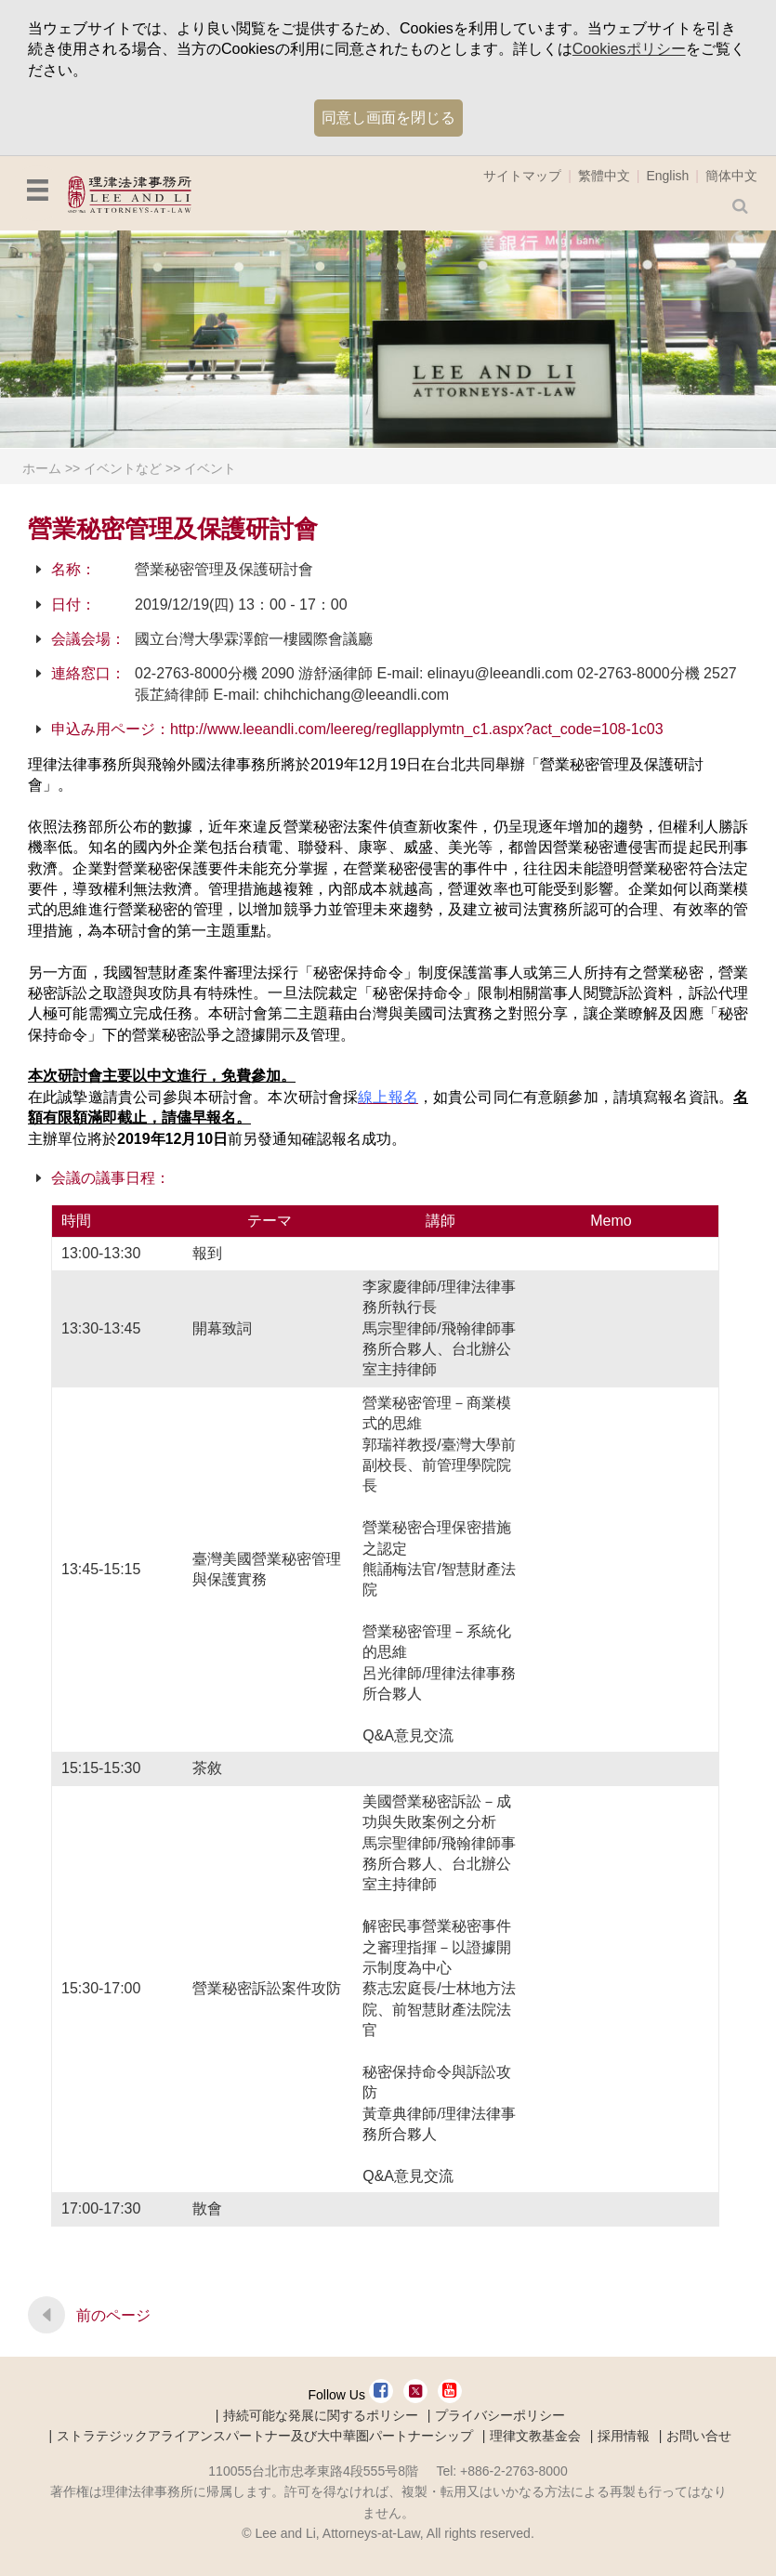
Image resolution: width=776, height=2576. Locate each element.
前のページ (113, 2315)
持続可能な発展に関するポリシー (320, 2415)
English (667, 175)
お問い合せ (698, 2435)
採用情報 (624, 2435)
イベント (210, 468)
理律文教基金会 (535, 2435)
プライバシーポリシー (500, 2415)
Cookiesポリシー (629, 49)
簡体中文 (731, 175)
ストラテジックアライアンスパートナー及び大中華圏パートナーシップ (265, 2435)
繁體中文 (604, 175)
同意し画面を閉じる (388, 117)
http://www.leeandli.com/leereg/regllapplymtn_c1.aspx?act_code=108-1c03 (417, 729)
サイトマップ (522, 175)
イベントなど (123, 468)
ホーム (41, 468)
